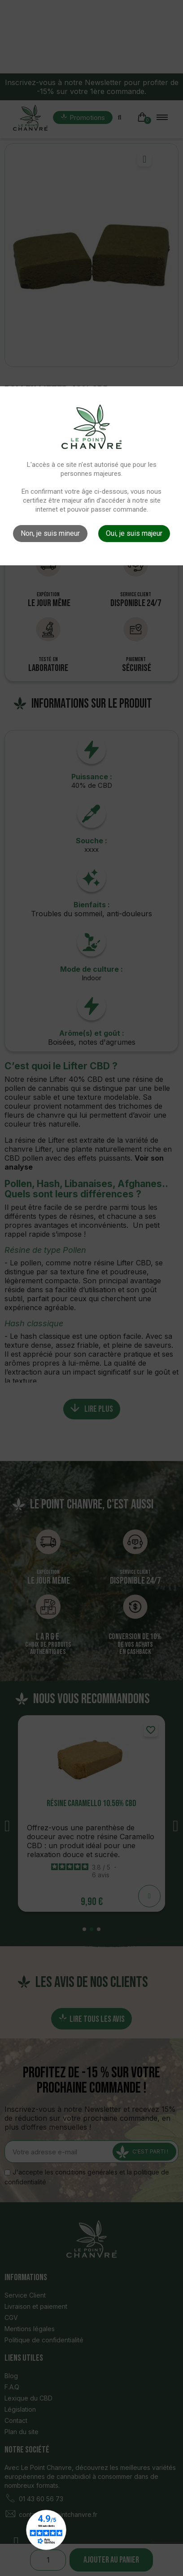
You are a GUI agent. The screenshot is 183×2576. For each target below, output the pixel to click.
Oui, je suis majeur (134, 533)
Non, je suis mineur (50, 533)
